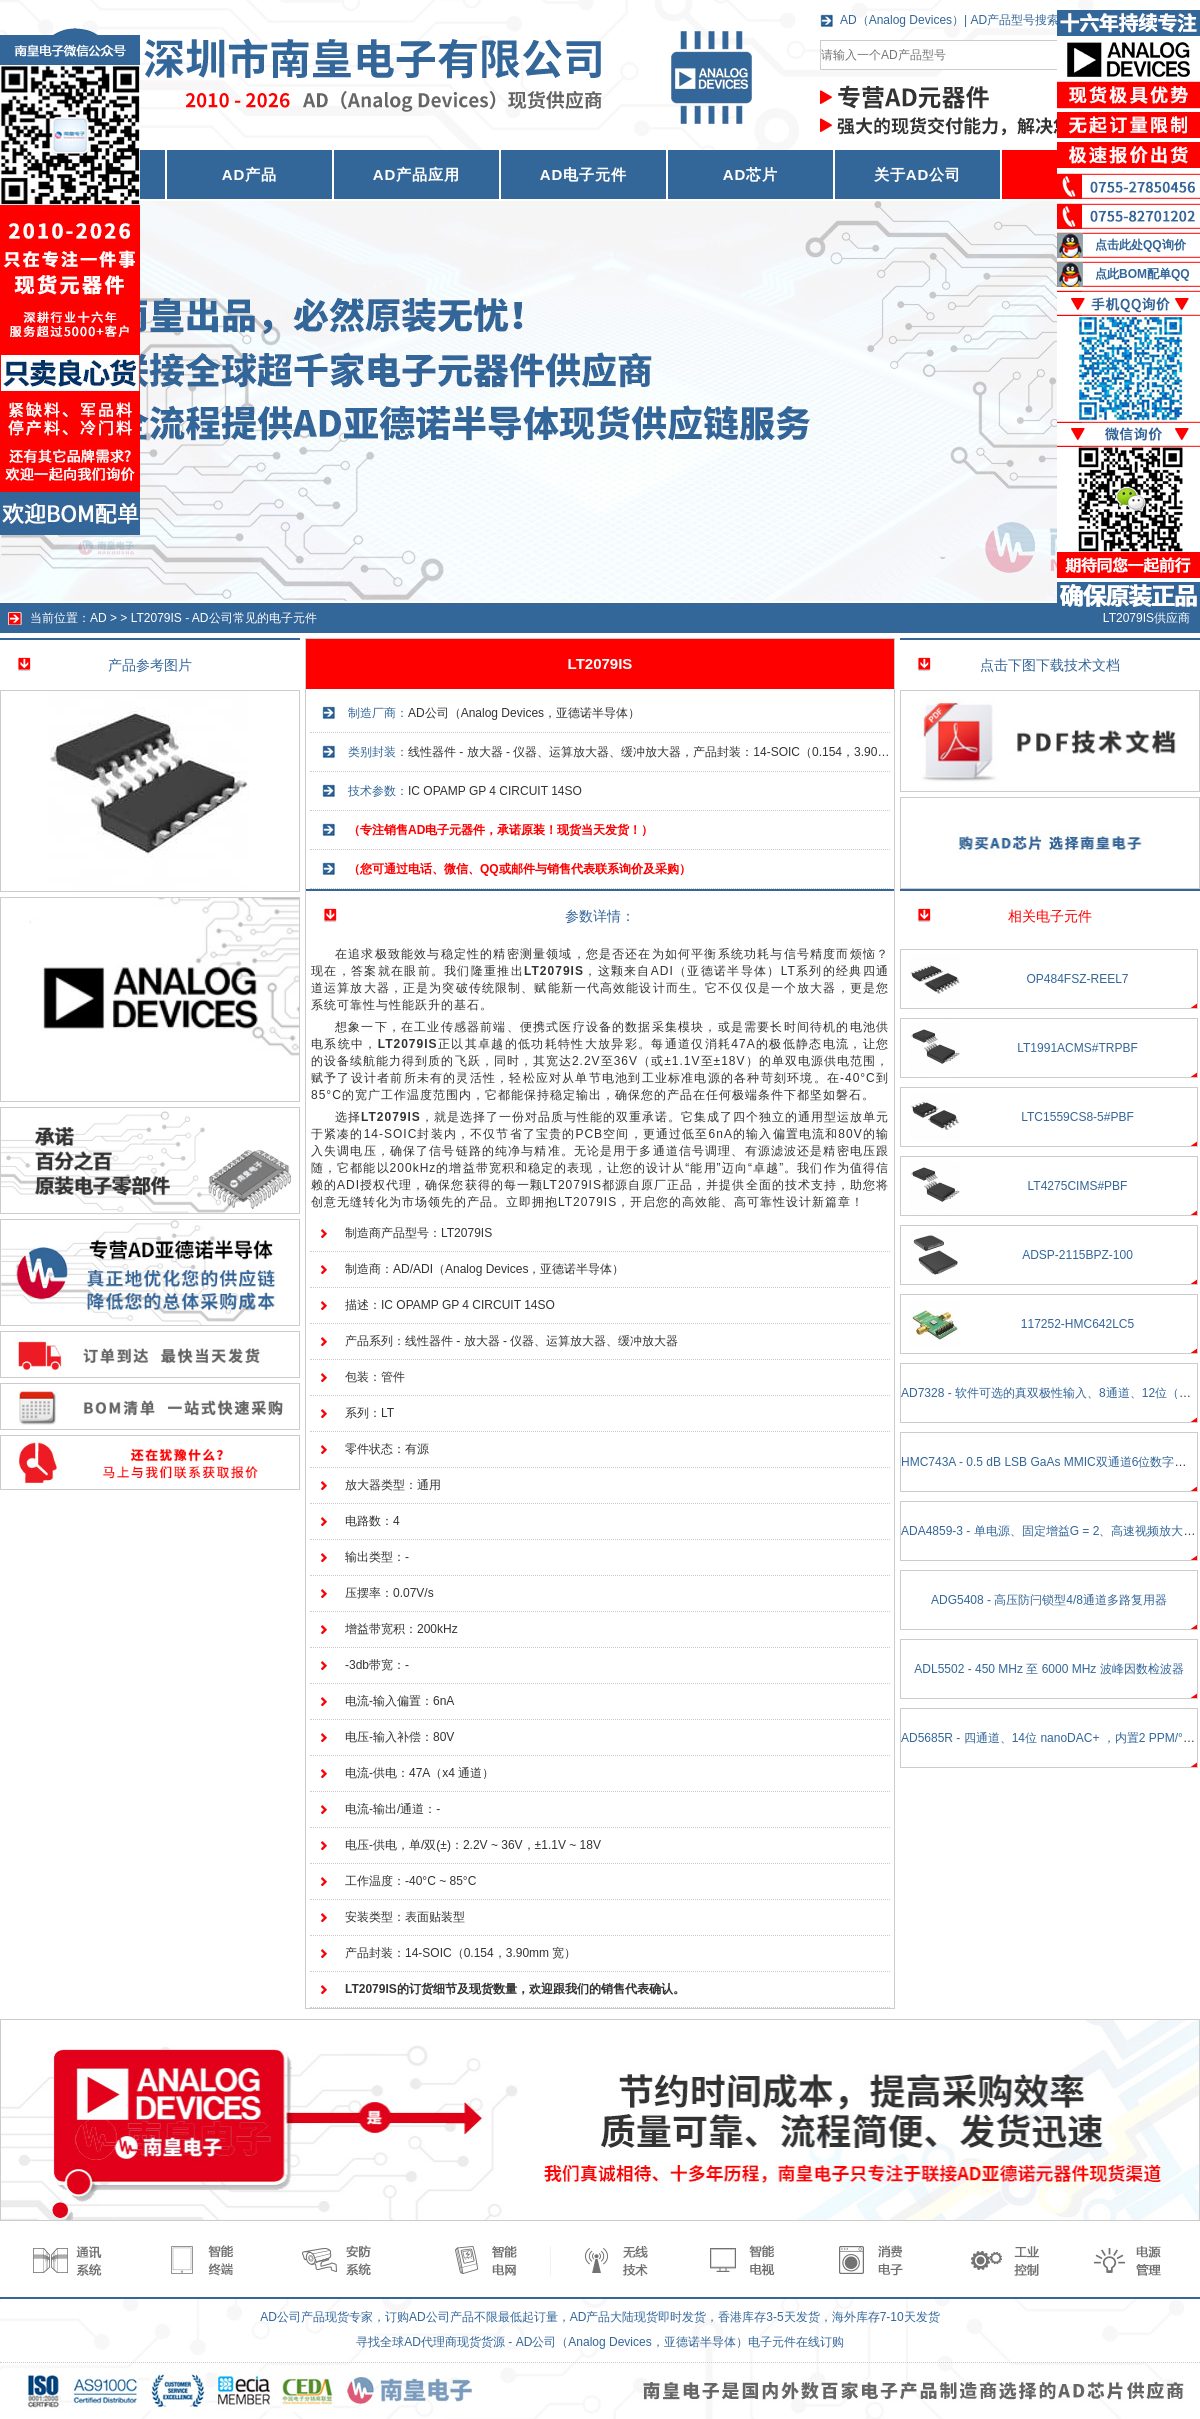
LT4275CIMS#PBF (1078, 1186)
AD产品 (250, 174)
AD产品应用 (417, 174)
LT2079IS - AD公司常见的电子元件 (224, 618)
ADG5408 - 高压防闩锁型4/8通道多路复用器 (1049, 1600)
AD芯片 (751, 174)
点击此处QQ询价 (1140, 245)
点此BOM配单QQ (1142, 274)
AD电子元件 (584, 174)
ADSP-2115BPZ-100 (1077, 1255)
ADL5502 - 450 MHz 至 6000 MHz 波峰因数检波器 (1048, 1669)
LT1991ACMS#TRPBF (1077, 1048)
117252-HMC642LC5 (1077, 1324)
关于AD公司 (918, 174)
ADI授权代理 (374, 1185)
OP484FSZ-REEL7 (1077, 979)
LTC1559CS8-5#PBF (1077, 1117)
